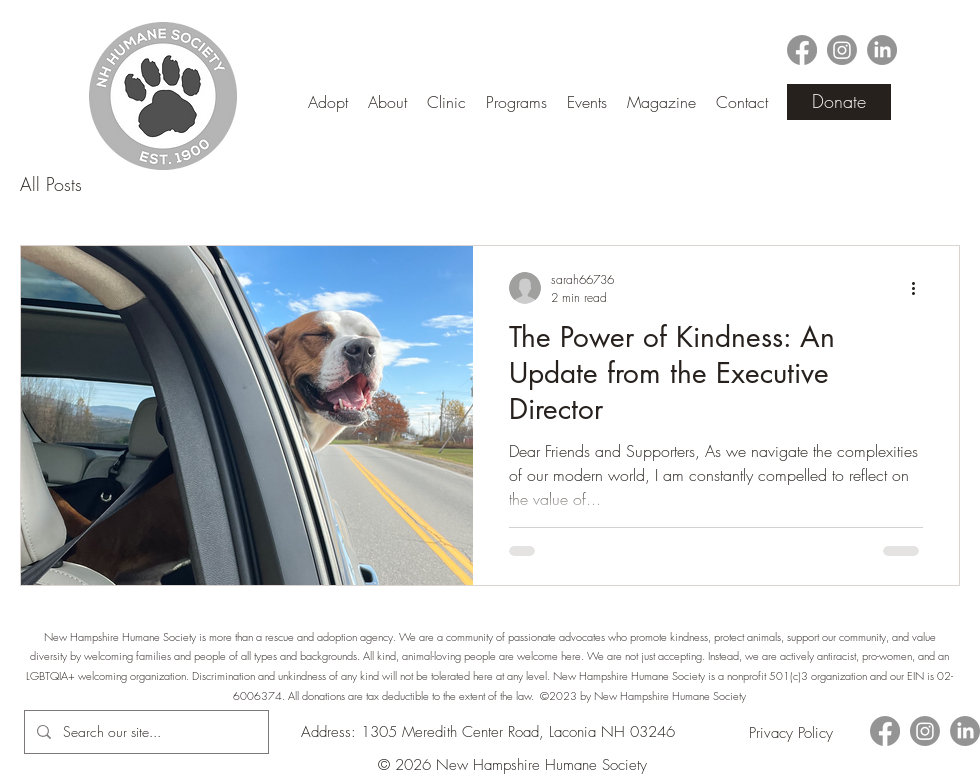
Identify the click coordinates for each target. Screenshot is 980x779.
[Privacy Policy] (791, 732)
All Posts (51, 184)
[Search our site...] (144, 732)
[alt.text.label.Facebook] (802, 50)
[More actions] (920, 288)
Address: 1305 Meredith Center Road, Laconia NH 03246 (488, 732)
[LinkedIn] (882, 50)
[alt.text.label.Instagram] (842, 50)
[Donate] (839, 102)
